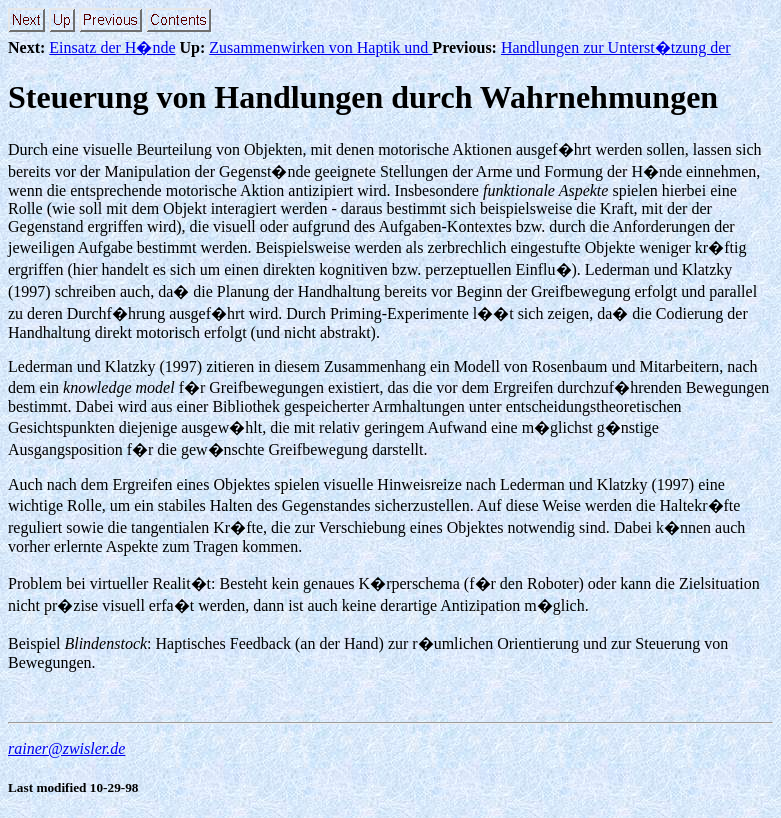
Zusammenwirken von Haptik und (320, 47)
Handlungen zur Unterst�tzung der (616, 47)
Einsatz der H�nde (112, 47)
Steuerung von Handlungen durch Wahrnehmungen (363, 97)
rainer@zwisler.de (66, 748)
